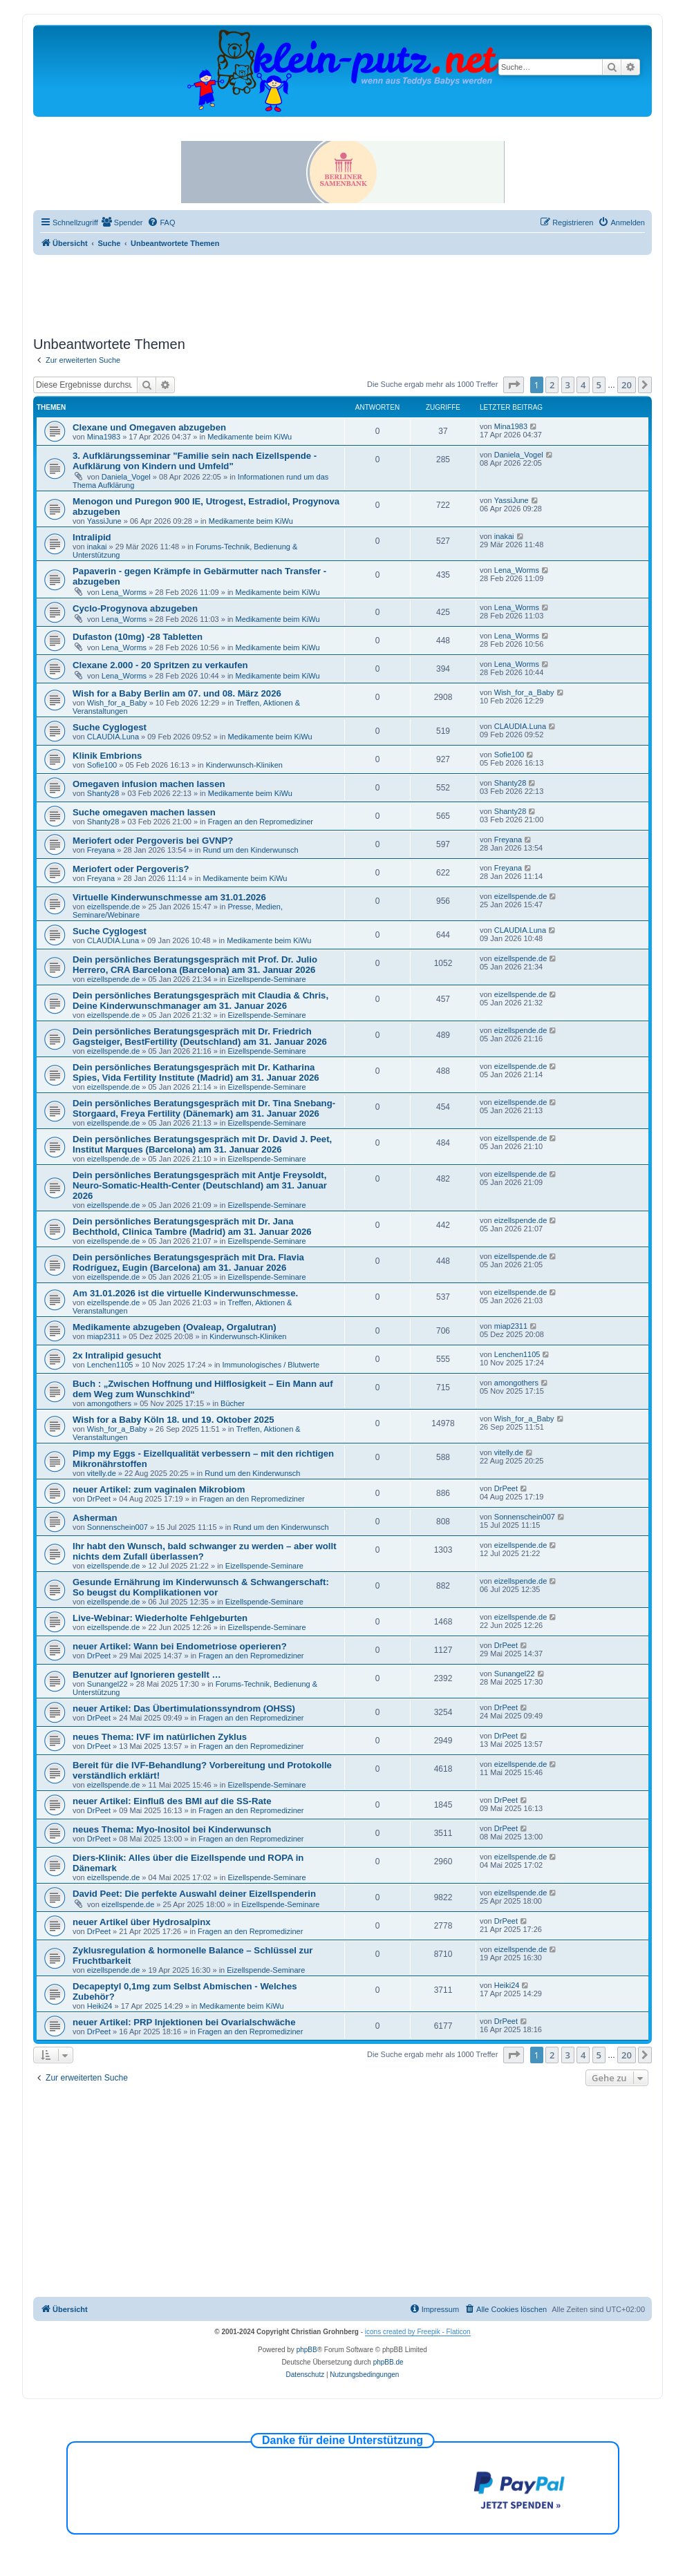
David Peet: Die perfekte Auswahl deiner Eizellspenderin (194, 1893)
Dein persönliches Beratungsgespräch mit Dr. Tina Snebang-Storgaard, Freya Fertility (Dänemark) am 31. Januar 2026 (204, 1108)
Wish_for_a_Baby (117, 703)
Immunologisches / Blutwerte (271, 1365)
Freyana (101, 850)
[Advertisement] (342, 293)
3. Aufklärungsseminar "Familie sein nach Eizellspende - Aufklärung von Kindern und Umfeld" (195, 461)
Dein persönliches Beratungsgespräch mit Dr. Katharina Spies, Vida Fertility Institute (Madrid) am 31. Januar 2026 (196, 1072)
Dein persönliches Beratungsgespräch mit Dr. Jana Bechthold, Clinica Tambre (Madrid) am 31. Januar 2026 (192, 1226)
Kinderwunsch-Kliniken (244, 765)
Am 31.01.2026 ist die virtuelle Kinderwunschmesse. (185, 1293)
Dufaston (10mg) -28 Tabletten (138, 637)
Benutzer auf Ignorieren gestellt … (147, 1674)
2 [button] (552, 385)
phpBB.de (388, 2362)
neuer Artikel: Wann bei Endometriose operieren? (180, 1646)
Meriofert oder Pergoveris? (131, 869)
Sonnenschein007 (117, 1527)
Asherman (95, 1518)
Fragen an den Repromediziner (260, 821)
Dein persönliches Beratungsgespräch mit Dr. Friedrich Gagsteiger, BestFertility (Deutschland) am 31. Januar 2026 (200, 1036)
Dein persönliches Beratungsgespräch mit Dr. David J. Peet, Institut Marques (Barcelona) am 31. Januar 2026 (202, 1144)
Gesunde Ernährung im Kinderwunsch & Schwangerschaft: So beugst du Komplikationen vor (201, 1587)
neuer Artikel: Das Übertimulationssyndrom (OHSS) (184, 1708)
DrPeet (99, 1499)
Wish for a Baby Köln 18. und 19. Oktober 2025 (173, 1419)
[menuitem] (122, 222)
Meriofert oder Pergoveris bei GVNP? (153, 840)
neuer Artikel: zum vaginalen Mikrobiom (159, 1489)
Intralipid (92, 537)
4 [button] (583, 385)
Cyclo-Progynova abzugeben (135, 608)
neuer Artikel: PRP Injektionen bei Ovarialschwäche (184, 2022)
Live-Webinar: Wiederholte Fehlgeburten (160, 1618)
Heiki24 (100, 2006)
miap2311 (103, 1336)
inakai (97, 546)
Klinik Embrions (107, 755)
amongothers (109, 1403)
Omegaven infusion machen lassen (149, 784)
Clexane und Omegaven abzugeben (149, 427)
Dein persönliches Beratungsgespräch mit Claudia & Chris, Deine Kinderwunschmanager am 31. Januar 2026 (200, 1000)
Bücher (232, 1403)
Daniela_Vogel (126, 477)
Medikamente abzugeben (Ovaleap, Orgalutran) (174, 1327)
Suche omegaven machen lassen (144, 812)
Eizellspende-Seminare (266, 979)
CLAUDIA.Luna (113, 736)
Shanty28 (103, 793)
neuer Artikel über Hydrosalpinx (142, 1922)
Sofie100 (102, 765)
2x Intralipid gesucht (117, 1355)
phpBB (307, 2350)
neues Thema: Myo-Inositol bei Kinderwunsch (172, 1829)
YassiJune (104, 521)
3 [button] (567, 385)
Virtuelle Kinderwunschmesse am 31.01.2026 (169, 897)
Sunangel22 (107, 1684)
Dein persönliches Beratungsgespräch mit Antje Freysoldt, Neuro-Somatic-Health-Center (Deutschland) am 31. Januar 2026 (200, 1185)
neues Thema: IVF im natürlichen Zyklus (160, 1737)
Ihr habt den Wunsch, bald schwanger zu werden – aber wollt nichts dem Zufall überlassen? (205, 1551)
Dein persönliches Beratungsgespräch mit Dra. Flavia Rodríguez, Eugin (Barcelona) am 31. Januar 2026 (188, 1262)
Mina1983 (103, 437)
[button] (513, 385)
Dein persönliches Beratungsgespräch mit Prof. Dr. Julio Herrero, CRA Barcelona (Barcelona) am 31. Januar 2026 (195, 964)
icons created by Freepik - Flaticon (418, 2332)
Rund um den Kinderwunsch (250, 850)
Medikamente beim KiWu (249, 437)
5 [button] (599, 385)
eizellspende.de (113, 906)
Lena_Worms (124, 592)
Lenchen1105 (110, 1365)
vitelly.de (101, 1473)
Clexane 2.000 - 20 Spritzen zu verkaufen (160, 665)
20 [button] (626, 385)
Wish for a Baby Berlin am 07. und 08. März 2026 (177, 693)
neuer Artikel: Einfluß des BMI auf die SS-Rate (172, 1801)
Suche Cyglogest (110, 727)
